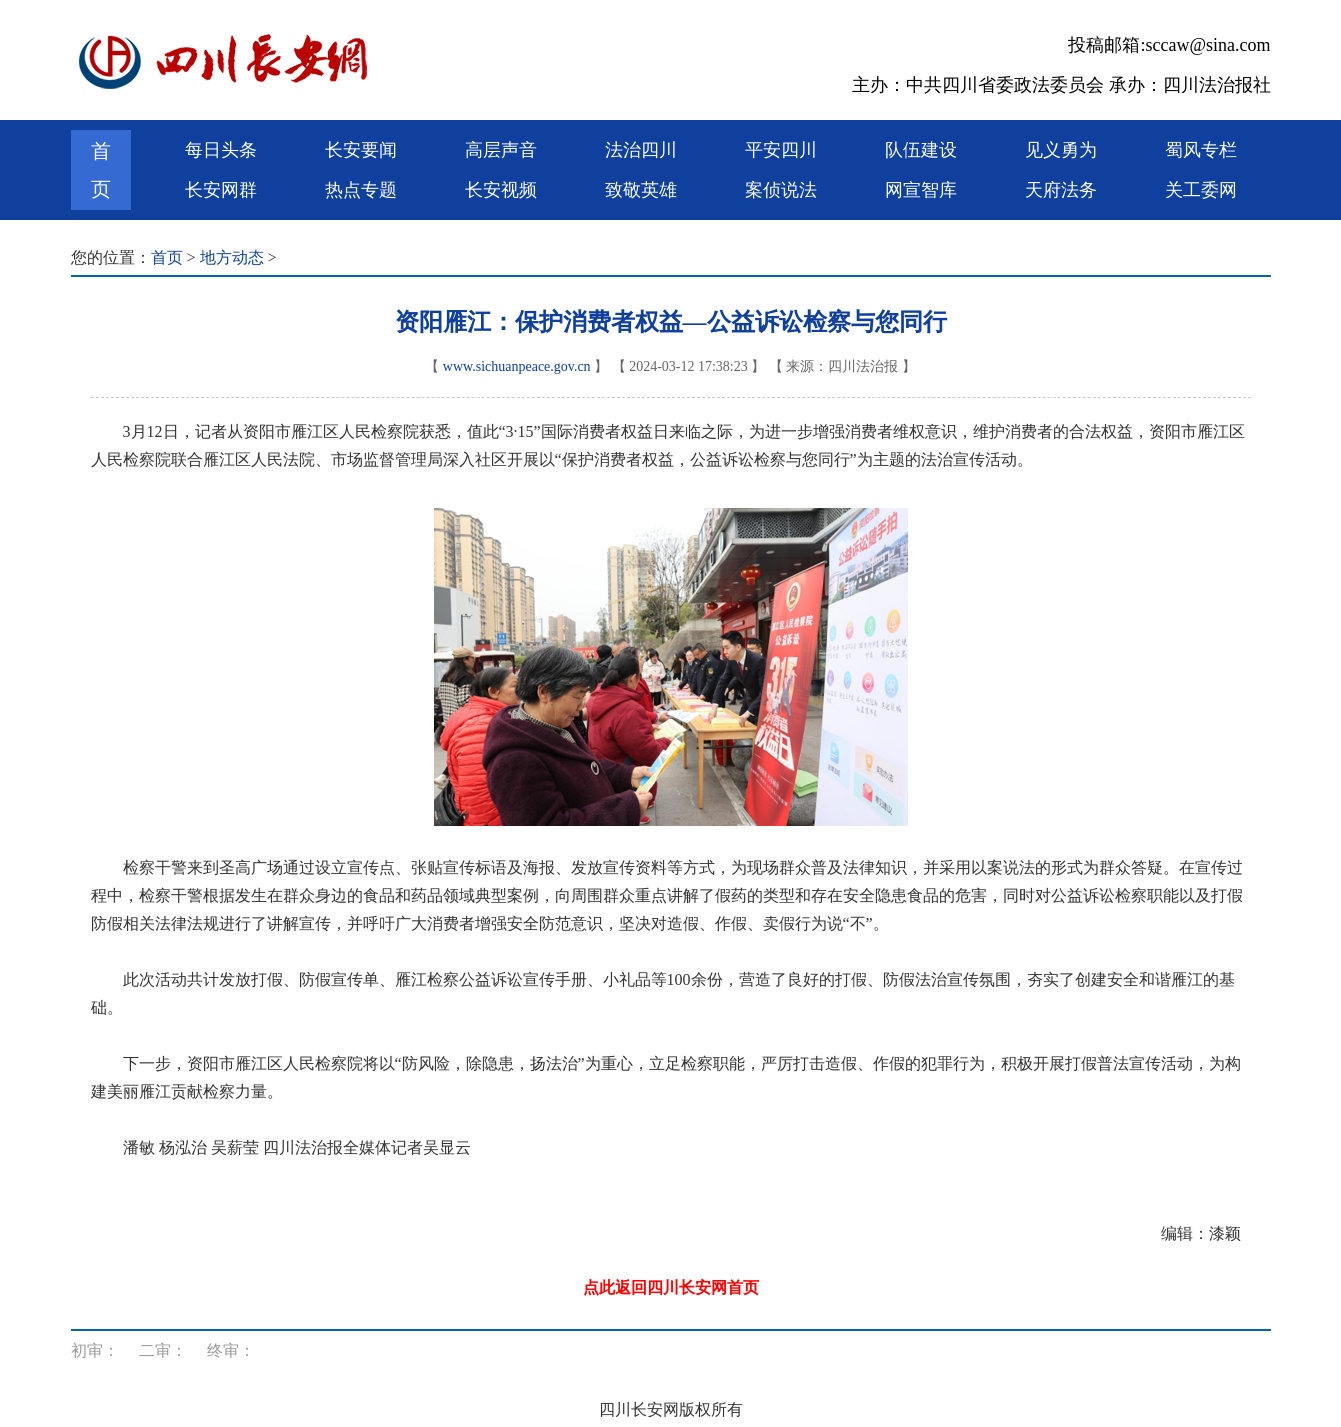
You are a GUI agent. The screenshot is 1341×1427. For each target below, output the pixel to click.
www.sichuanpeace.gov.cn (517, 366)
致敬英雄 (641, 190)
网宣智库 (921, 190)
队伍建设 (921, 150)
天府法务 (1061, 190)
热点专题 (361, 190)
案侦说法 (781, 190)
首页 (101, 170)
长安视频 (501, 190)
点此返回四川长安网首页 (671, 1287)
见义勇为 (1061, 150)
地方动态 (232, 257)
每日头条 (221, 150)
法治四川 (641, 150)
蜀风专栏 (1201, 150)
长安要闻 (361, 150)
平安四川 (781, 150)
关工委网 (1201, 190)
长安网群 (221, 190)
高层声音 (501, 150)
